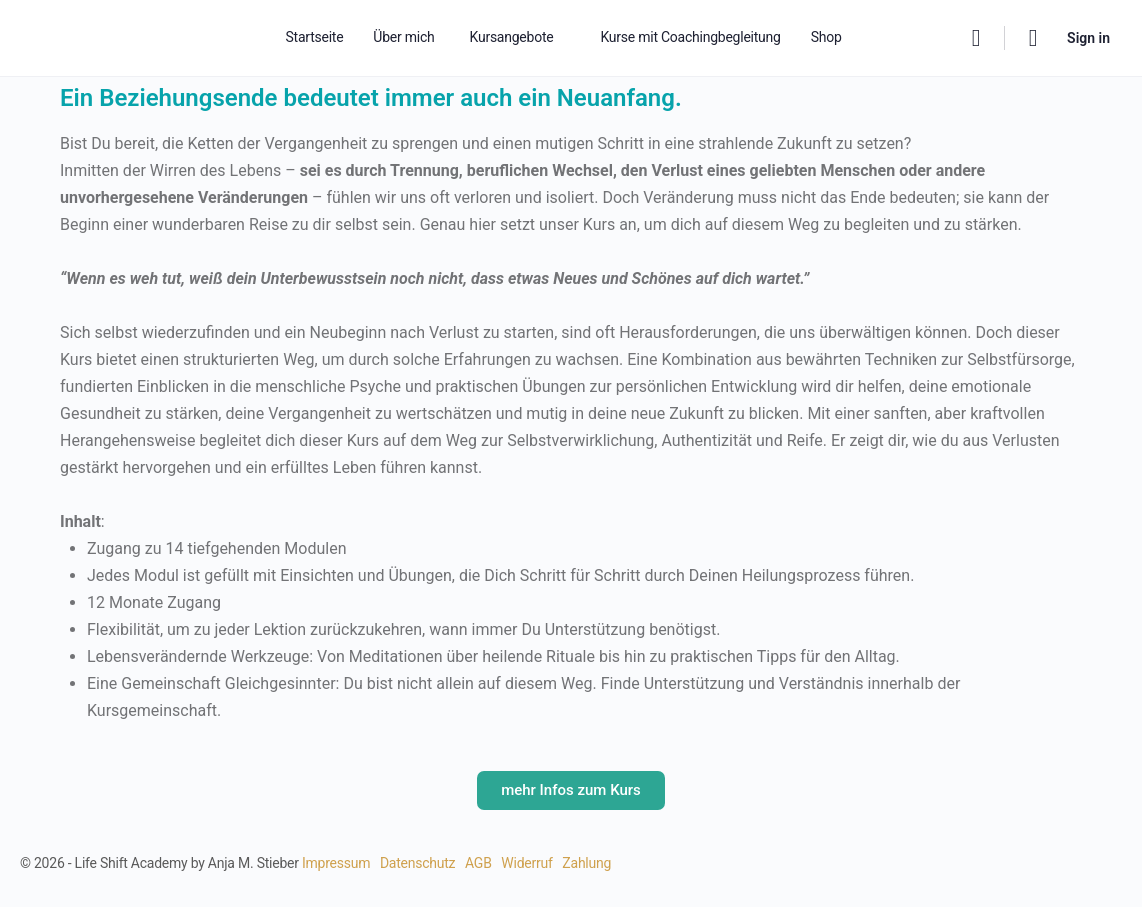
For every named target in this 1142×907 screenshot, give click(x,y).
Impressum (336, 863)
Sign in (1088, 38)
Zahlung (586, 863)
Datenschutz (417, 863)
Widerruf (526, 863)
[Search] (976, 38)
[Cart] (1034, 38)
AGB (478, 863)
